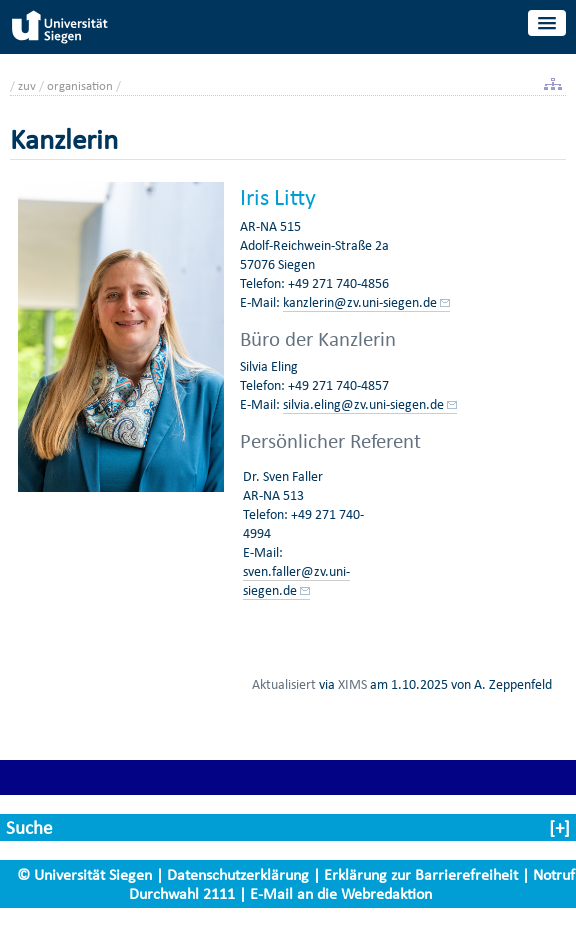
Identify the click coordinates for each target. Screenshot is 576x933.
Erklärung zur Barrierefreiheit (421, 874)
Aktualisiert (284, 684)
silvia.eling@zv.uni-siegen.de (363, 404)
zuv (27, 85)
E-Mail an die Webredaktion (341, 893)
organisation (80, 85)
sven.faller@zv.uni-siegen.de (296, 581)
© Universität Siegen (84, 874)
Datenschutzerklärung (238, 874)
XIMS (352, 684)
